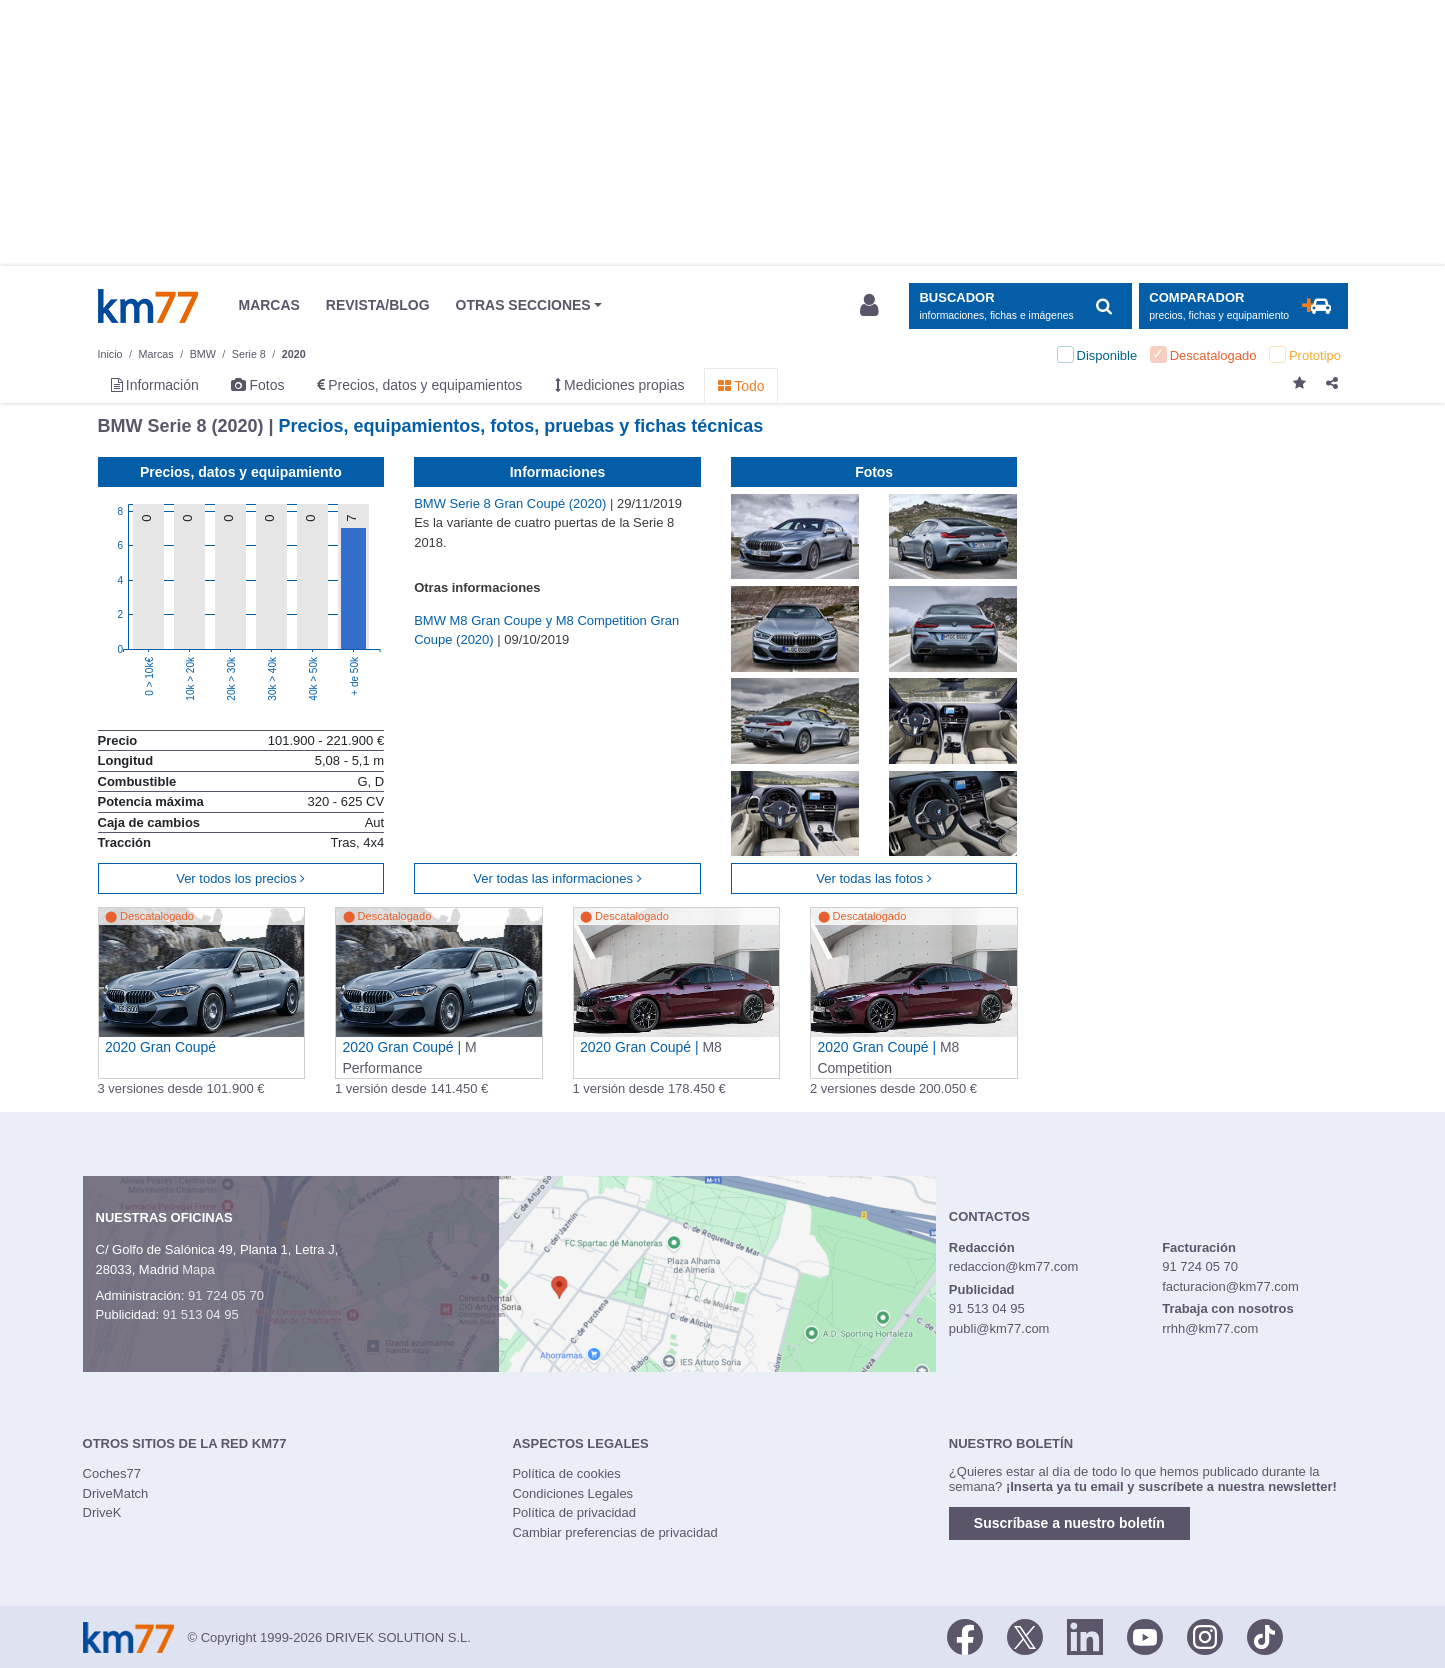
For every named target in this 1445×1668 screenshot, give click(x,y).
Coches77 (112, 1473)
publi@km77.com (999, 1328)
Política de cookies (566, 1473)
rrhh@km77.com (1210, 1328)
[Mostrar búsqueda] (1020, 306)
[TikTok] (1265, 1636)
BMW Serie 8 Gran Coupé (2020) (512, 503)
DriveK (102, 1512)
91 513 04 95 (201, 1314)
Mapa (198, 1269)
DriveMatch (116, 1493)
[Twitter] (1025, 1636)
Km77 (148, 306)
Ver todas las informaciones (557, 878)
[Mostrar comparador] (1243, 306)
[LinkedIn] (1085, 1636)
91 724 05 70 (226, 1295)
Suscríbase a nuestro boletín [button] (1069, 1523)
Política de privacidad (574, 1512)
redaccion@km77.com (1014, 1266)
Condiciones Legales (572, 1493)
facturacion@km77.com (1230, 1286)
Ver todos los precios (240, 878)
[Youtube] (1145, 1636)
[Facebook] (965, 1636)
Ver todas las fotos (874, 878)
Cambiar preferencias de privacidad (614, 1532)
